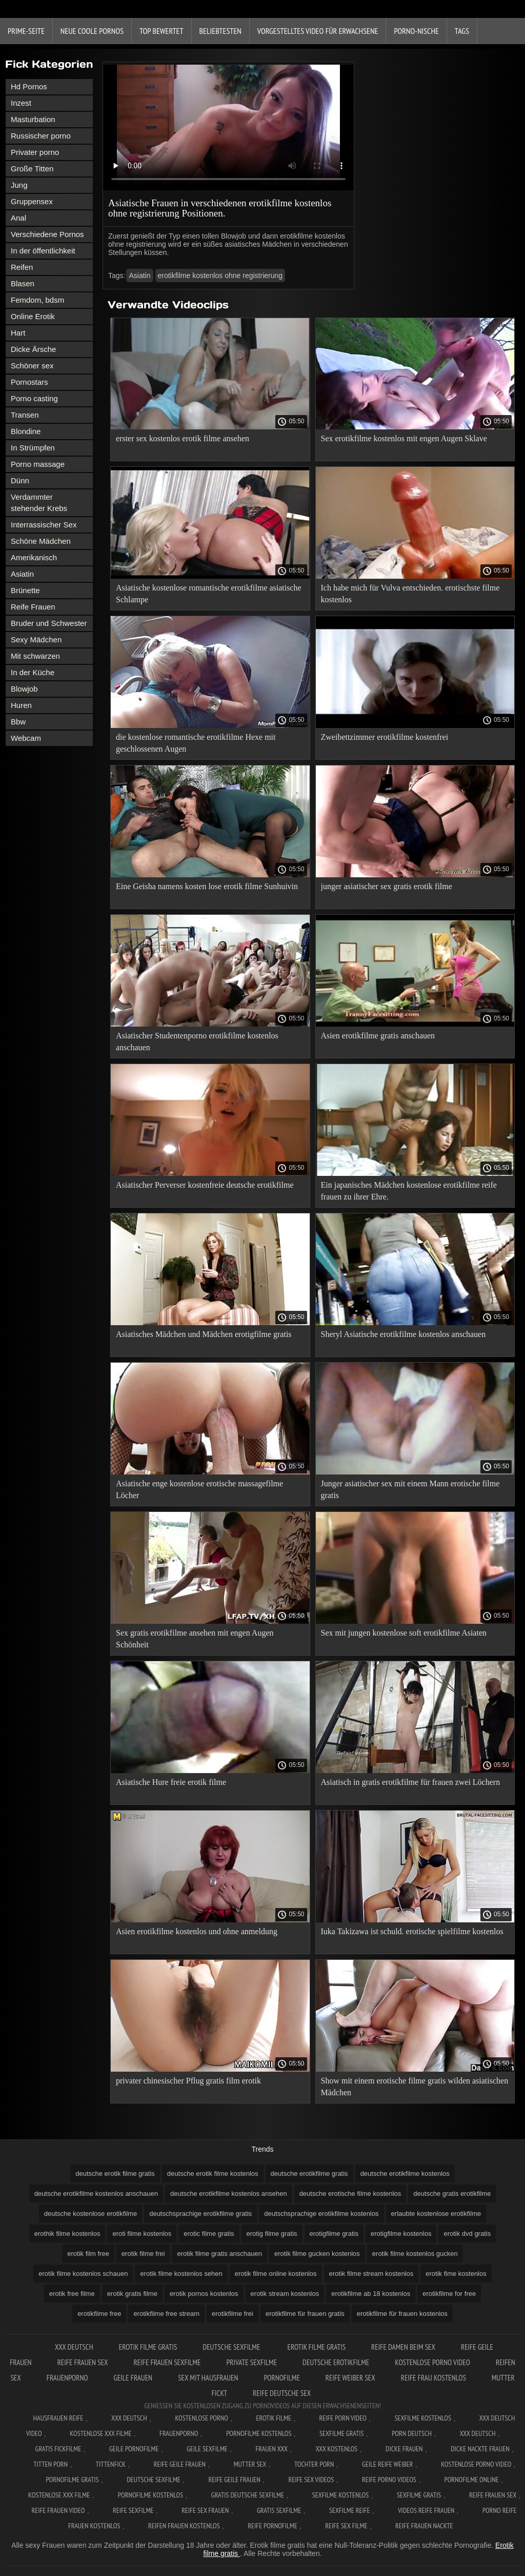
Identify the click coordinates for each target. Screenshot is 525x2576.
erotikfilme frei (232, 2313)
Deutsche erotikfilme (335, 2362)
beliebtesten (220, 31)
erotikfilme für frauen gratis (305, 2313)
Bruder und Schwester (49, 623)
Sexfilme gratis (341, 2433)
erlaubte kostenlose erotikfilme (436, 2213)
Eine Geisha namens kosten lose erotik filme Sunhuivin (207, 886)
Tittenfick (111, 2464)
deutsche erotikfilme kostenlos (405, 2173)
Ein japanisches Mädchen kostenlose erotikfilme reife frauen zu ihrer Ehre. (409, 1191)
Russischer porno (41, 135)
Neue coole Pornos (92, 31)
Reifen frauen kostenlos (184, 2525)
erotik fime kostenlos (456, 2273)
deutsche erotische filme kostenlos (350, 2193)
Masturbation (33, 119)
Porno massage (38, 464)
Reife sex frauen (205, 2510)
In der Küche (32, 672)
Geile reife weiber (387, 2464)
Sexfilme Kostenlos (422, 2418)
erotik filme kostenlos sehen (181, 2273)
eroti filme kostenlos (141, 2233)
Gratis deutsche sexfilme (247, 2495)
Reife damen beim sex (403, 2347)
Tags (462, 31)
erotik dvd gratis (467, 2233)
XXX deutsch (478, 2433)
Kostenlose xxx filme (100, 2433)
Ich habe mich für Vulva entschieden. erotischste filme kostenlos (410, 593)
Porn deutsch (412, 2433)
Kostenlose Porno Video (432, 2362)
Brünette (25, 590)
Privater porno (35, 152)
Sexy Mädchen (36, 639)
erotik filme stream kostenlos (371, 2273)
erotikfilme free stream (166, 2313)
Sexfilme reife (349, 2510)
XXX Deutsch (74, 2347)
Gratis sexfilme (279, 2510)
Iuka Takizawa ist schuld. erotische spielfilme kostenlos (412, 1931)
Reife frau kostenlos (433, 2378)
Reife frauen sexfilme (167, 2362)
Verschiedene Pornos (47, 234)
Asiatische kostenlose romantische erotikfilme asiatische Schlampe (208, 593)
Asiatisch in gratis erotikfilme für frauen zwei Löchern (410, 1782)
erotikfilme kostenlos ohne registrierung (220, 275)
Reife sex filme (346, 2525)
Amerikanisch (34, 557)
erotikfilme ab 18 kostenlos (370, 2293)
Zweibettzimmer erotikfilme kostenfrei (385, 737)
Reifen (22, 267)
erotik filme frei (143, 2253)
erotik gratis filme (132, 2293)
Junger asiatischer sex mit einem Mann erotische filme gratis (410, 1489)
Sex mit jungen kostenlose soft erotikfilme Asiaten (404, 1632)
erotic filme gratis (209, 2233)
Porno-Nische (416, 31)
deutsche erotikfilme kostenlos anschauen (96, 2193)
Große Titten (32, 168)
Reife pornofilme (272, 2525)
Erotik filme (273, 2418)
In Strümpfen (33, 447)
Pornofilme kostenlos (258, 2433)
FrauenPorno (67, 2378)
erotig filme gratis (272, 2233)
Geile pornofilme (133, 2448)
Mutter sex (250, 2464)
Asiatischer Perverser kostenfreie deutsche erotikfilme (205, 1185)
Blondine (26, 431)
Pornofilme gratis (72, 2479)
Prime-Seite (26, 31)
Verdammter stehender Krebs (39, 503)
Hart (18, 332)
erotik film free (88, 2253)
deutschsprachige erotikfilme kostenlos (321, 2213)
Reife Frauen (33, 606)
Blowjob (24, 688)
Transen (24, 414)
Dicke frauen (404, 2448)
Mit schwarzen (35, 656)
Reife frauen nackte (424, 2525)
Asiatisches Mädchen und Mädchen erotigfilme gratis (204, 1334)
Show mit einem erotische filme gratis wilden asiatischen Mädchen (415, 2086)
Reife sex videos (311, 2479)
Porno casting (34, 398)
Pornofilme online (472, 2479)
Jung (19, 185)
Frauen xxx (271, 2448)
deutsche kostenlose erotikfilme (90, 2213)
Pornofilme (282, 2378)
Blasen (22, 283)
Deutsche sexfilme (232, 2347)
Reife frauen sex (82, 2362)
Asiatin (22, 573)
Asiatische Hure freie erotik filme (171, 1782)
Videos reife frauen (426, 2510)
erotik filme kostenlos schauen (83, 2273)
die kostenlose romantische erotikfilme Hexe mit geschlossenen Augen (195, 743)
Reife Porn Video (343, 2418)
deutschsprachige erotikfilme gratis (200, 2213)
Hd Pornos (29, 86)
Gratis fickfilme (58, 2448)
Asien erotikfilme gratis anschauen (378, 1035)
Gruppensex (32, 201)
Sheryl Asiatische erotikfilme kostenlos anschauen (403, 1334)
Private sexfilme (251, 2362)
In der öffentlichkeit (43, 250)
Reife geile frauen (180, 2464)
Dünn (20, 480)
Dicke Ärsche (33, 349)
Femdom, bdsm (37, 300)
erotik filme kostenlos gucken (415, 2253)
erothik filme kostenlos (67, 2233)
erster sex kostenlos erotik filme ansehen (182, 438)
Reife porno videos (389, 2479)
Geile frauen (133, 2378)
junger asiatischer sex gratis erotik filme (386, 886)
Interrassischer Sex (43, 524)
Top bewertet (161, 31)
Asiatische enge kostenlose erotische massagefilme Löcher (199, 1489)
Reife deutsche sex (282, 2393)
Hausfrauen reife (58, 2418)
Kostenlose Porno (201, 2418)
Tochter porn (314, 2464)
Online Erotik (33, 316)
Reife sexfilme (133, 2510)
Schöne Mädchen (41, 541)
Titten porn (50, 2464)
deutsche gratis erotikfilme (452, 2193)
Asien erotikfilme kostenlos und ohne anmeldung (196, 1931)
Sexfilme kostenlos (340, 2495)
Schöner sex (32, 365)
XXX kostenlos (337, 2448)
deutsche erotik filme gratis (115, 2173)
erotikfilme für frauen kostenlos (402, 2313)
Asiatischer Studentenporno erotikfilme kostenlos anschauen (197, 1041)
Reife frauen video (58, 2510)
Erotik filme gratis (317, 2347)
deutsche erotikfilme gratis (309, 2173)
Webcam (26, 738)
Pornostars (29, 382)
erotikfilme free (99, 2313)
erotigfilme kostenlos (401, 2233)
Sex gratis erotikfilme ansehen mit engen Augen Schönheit (194, 1638)
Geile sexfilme (207, 2448)
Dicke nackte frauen (480, 2448)
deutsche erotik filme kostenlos (212, 2173)
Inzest (21, 103)
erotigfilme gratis (334, 2233)
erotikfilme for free (449, 2293)
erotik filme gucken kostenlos (317, 2253)
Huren (21, 705)
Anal (18, 217)
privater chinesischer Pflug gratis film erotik (188, 2080)
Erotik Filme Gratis (148, 2347)
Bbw (18, 721)
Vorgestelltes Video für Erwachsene (317, 31)
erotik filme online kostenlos (276, 2273)
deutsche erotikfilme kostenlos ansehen (228, 2193)
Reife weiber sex (350, 2378)
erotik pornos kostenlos (204, 2293)
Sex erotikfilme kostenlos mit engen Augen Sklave (404, 438)
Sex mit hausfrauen (208, 2378)
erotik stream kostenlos (285, 2293)
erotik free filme (72, 2293)
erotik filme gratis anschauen (219, 2253)
